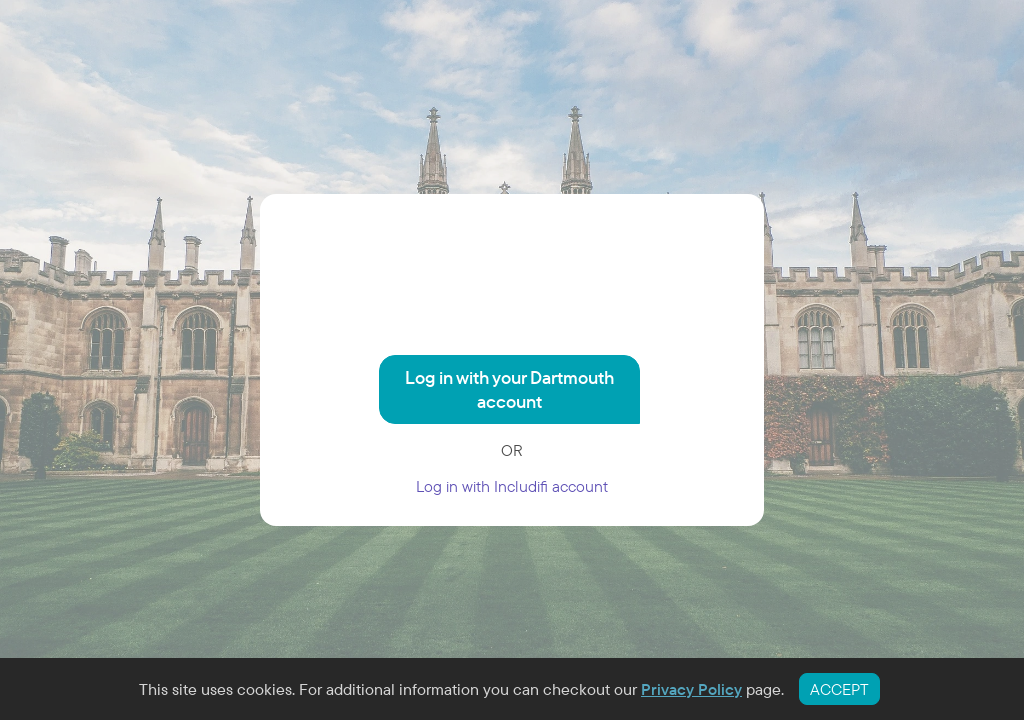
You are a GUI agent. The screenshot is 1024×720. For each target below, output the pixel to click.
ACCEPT (839, 689)
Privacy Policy (691, 689)
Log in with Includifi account (512, 486)
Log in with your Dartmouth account (509, 389)
